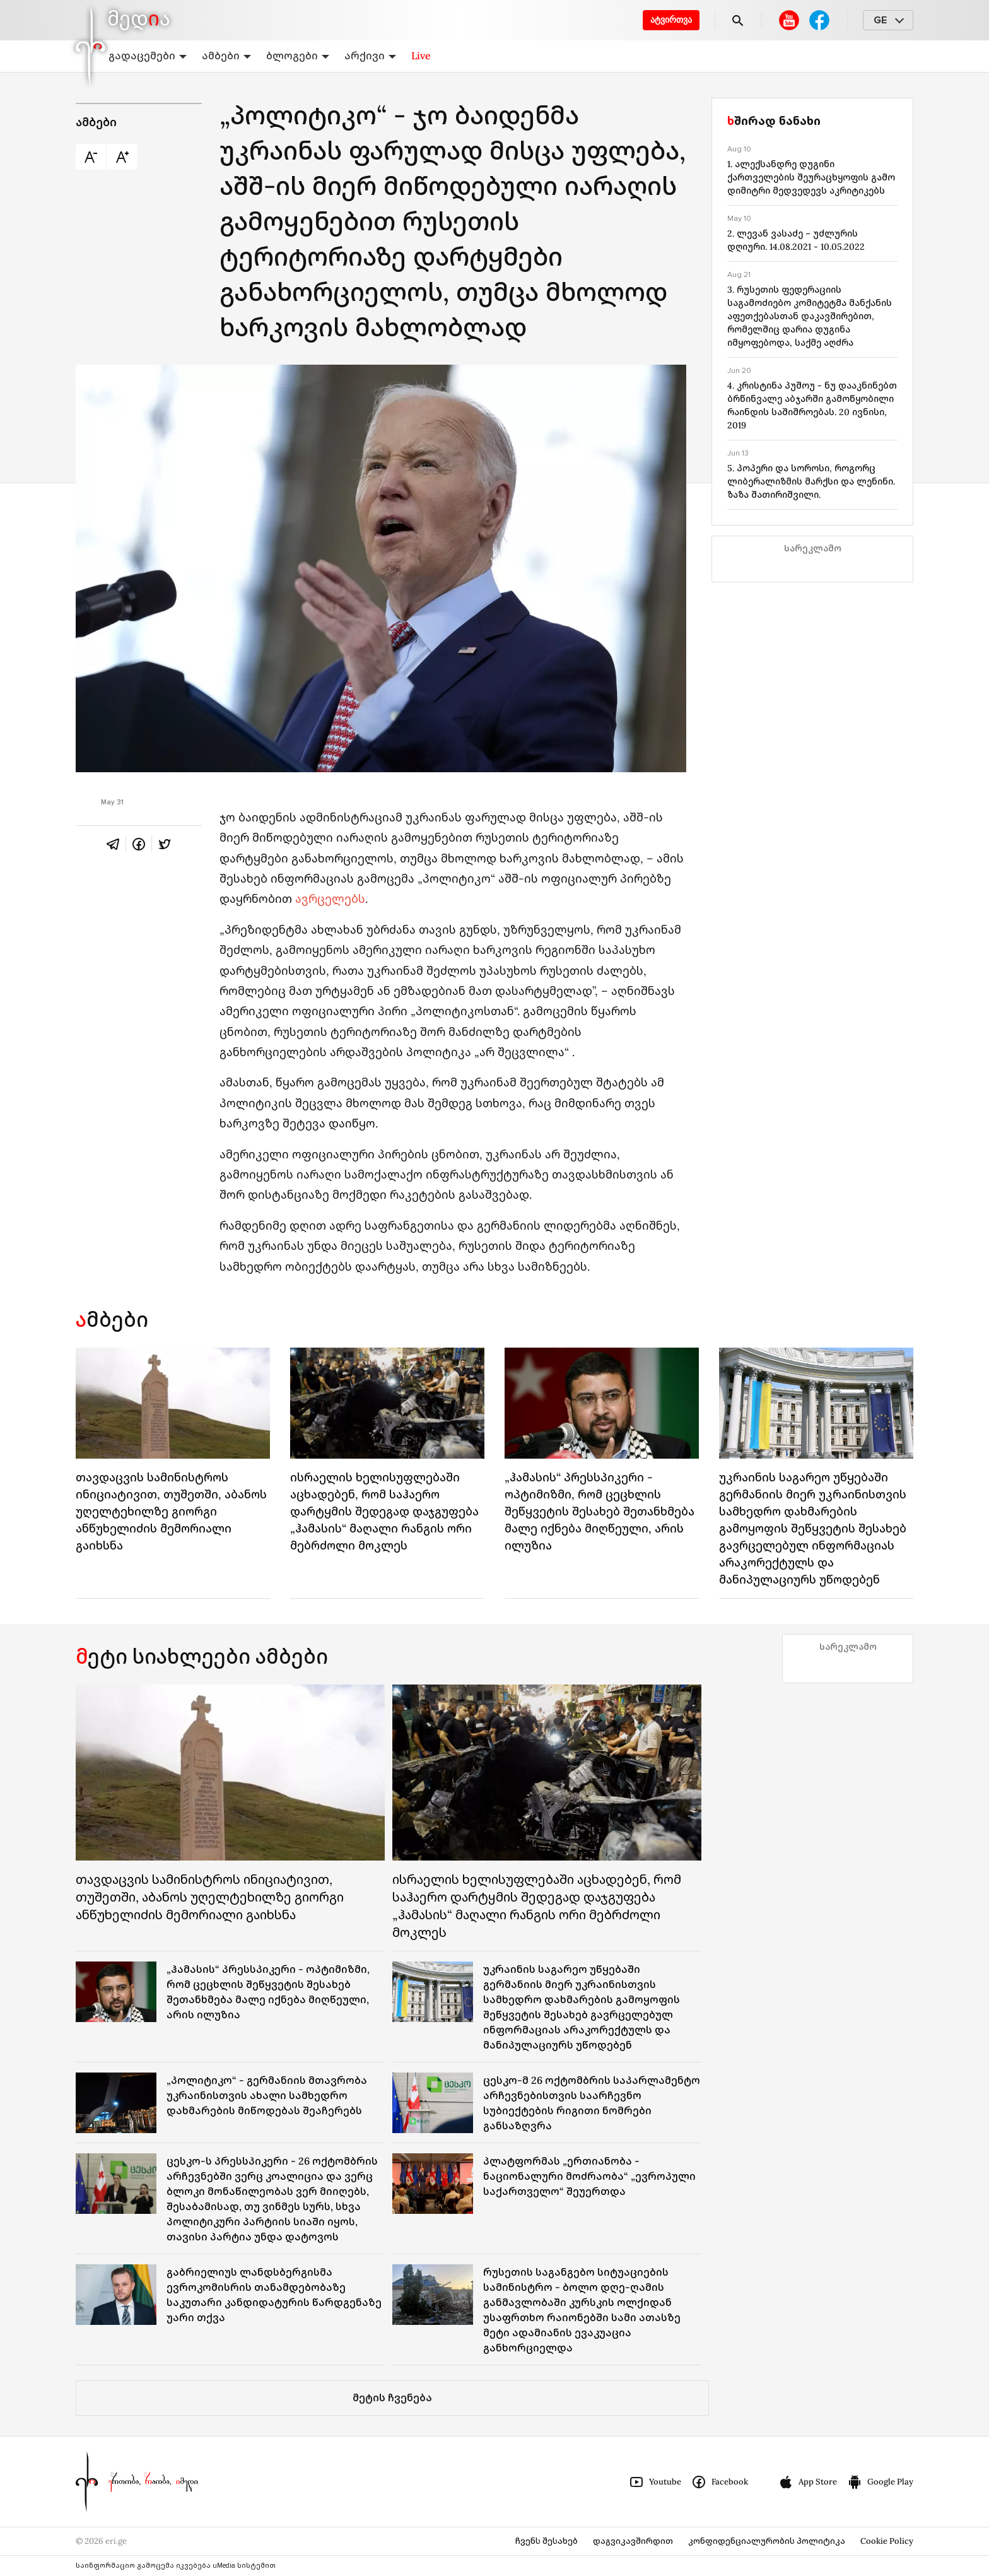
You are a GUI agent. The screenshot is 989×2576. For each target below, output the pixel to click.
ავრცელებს (330, 898)
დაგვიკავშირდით (633, 2541)
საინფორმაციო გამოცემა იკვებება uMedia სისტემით (176, 2565)
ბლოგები (297, 55)
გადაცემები (147, 55)
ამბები (226, 55)
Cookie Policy (886, 2541)
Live (421, 55)
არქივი (370, 55)
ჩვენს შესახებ (546, 2541)
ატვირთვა (671, 20)
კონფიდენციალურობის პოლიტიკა (766, 2541)
